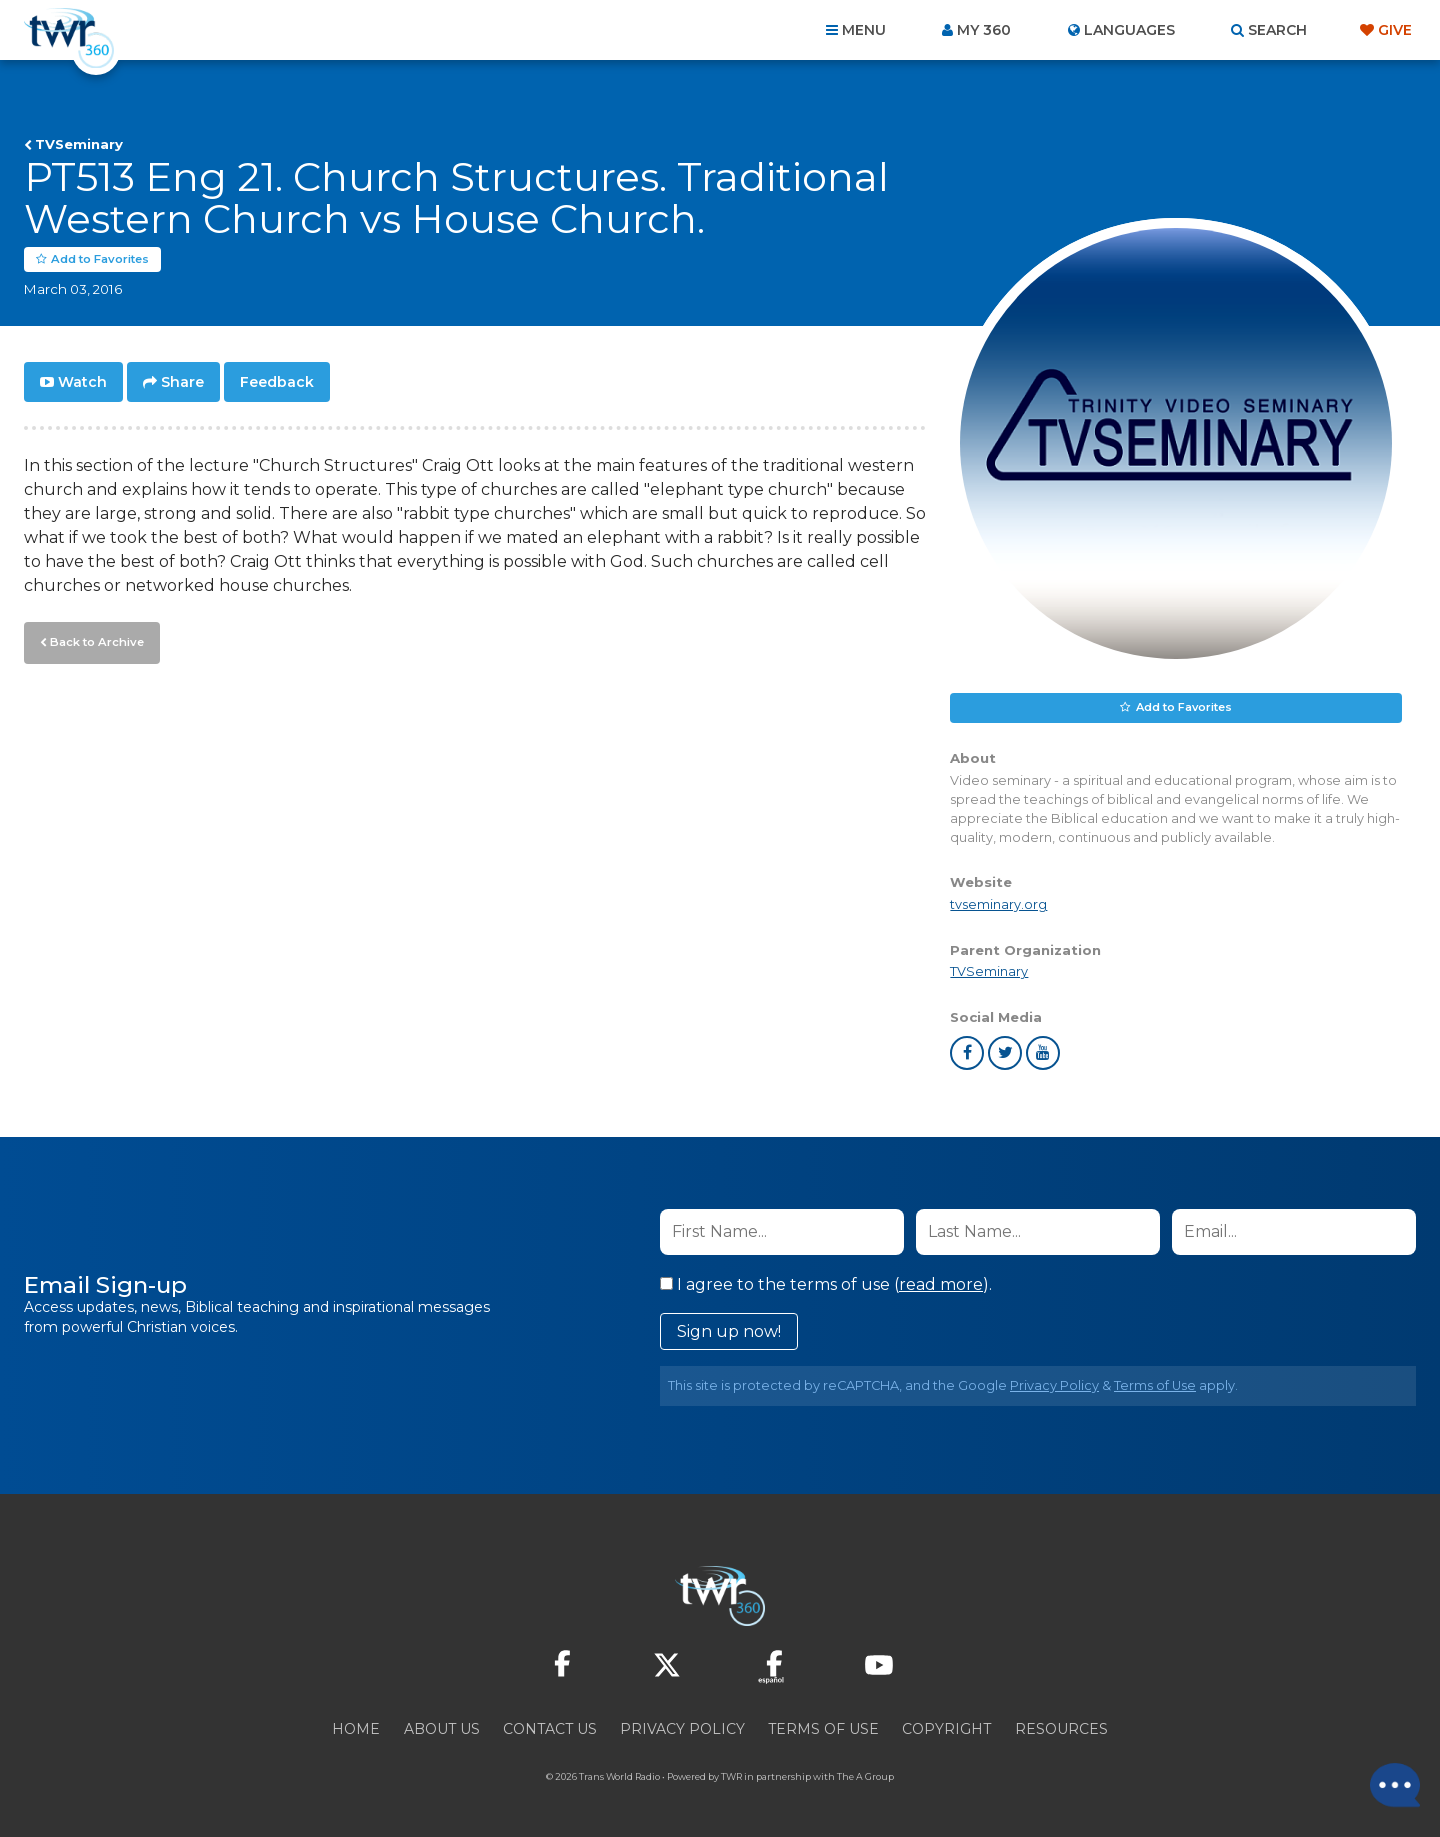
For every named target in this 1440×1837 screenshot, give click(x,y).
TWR (731, 1776)
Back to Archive (95, 641)
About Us (442, 1729)
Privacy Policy (1054, 1385)
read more (941, 1284)
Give (1395, 30)
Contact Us (550, 1729)
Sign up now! (729, 1331)
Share (182, 382)
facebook (967, 1053)
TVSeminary (79, 144)
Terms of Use (1155, 1385)
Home (356, 1729)
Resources (1061, 1729)
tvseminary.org (998, 905)
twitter (1005, 1053)
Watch (82, 382)
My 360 (984, 30)
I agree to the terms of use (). (826, 1284)
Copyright (946, 1729)
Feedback (277, 382)
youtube (1043, 1053)
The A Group (865, 1776)
